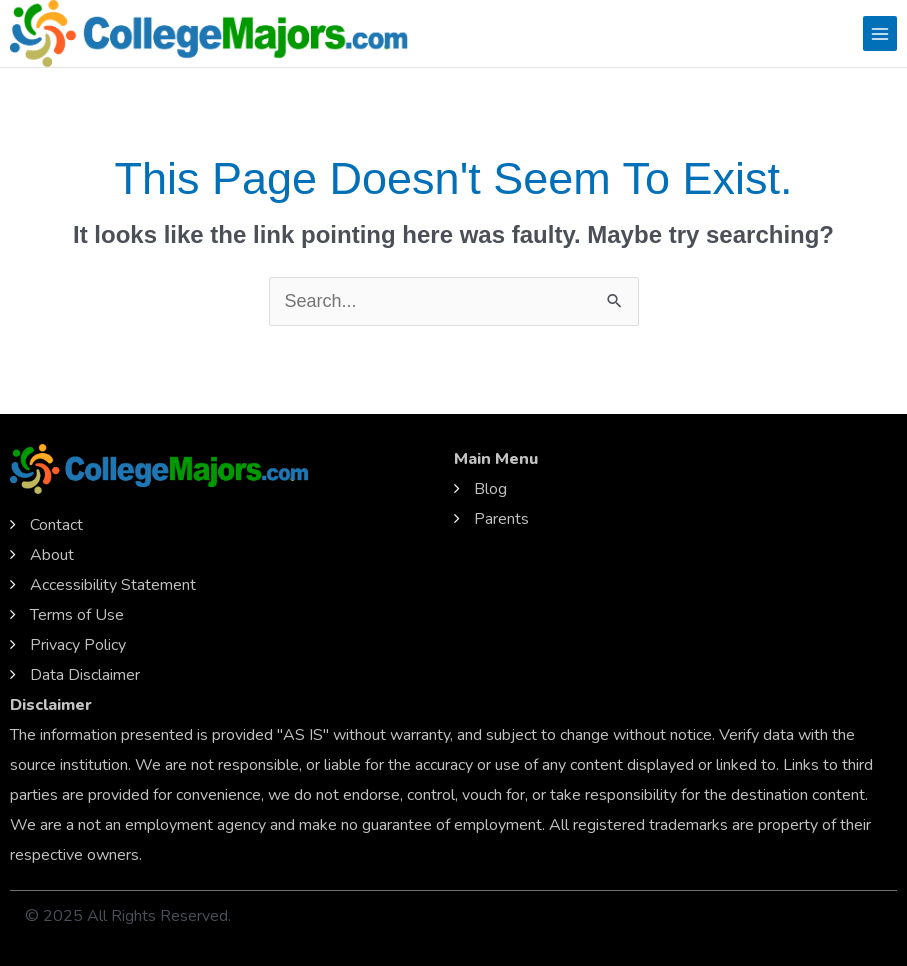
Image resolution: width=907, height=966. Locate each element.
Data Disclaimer (85, 675)
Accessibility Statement (113, 585)
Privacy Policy (78, 645)
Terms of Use (77, 615)
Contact (56, 525)
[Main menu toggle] (880, 33)
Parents (501, 519)
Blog (490, 489)
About (52, 555)
